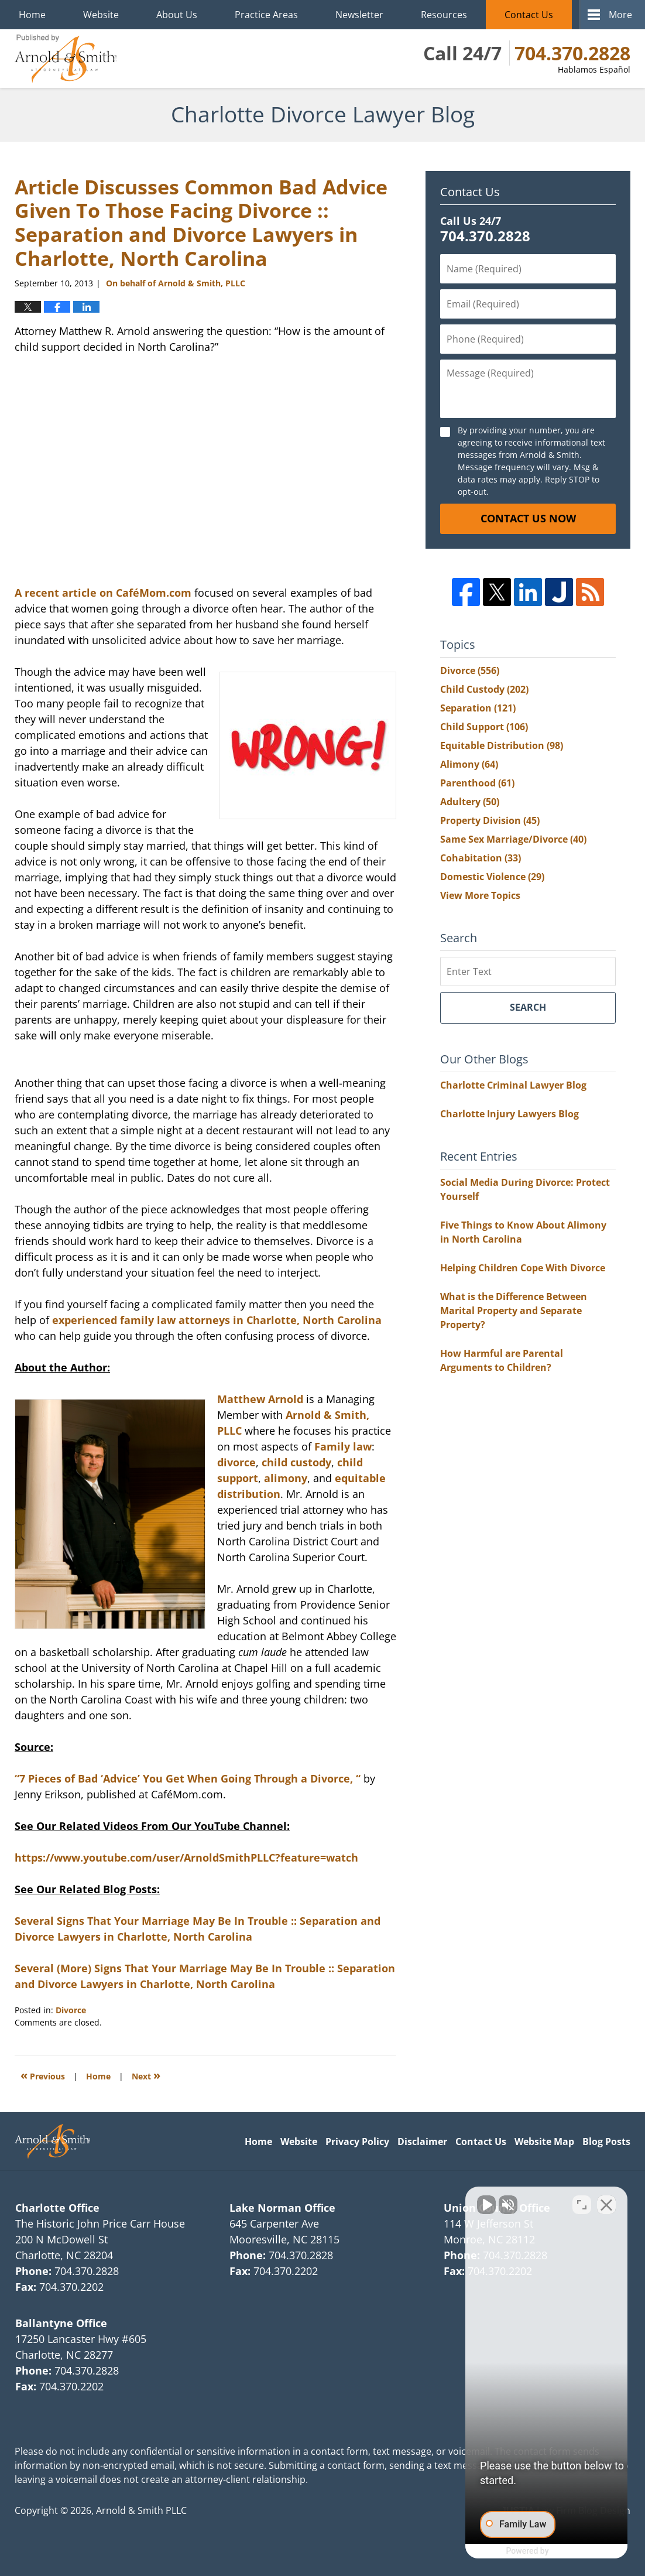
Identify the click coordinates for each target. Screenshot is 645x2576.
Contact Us (529, 14)
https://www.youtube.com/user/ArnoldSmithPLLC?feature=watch (186, 1857)
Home (32, 14)
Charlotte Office (57, 2208)
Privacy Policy (357, 2141)
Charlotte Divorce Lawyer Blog (65, 59)
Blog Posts (606, 2141)
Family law (343, 1446)
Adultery (469, 801)
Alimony (469, 764)
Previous (42, 2075)
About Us (176, 14)
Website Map (544, 2141)
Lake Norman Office (282, 2208)
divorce (236, 1462)
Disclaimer (422, 2141)
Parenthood (477, 782)
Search (528, 1007)
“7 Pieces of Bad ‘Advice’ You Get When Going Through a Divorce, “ (188, 1778)
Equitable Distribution (501, 745)
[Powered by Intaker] (544, 2551)
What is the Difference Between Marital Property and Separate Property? (513, 1310)
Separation (478, 708)
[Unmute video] (437, 2201)
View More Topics (480, 895)
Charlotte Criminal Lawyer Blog (513, 1085)
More (620, 14)
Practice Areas (266, 14)
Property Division (490, 820)
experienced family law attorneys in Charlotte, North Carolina (217, 1320)
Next (146, 2075)
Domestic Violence (492, 876)
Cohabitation (480, 857)
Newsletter (359, 14)
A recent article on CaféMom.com (103, 593)
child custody (296, 1462)
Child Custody (484, 689)
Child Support (484, 726)
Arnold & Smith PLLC (141, 2510)
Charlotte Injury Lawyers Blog (509, 1113)
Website (101, 14)
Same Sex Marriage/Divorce (513, 839)
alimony (285, 1478)
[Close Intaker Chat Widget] (606, 2201)
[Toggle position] (581, 2201)
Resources (444, 14)
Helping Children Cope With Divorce (522, 1267)
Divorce (71, 2010)
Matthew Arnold (260, 1399)
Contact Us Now (528, 518)
